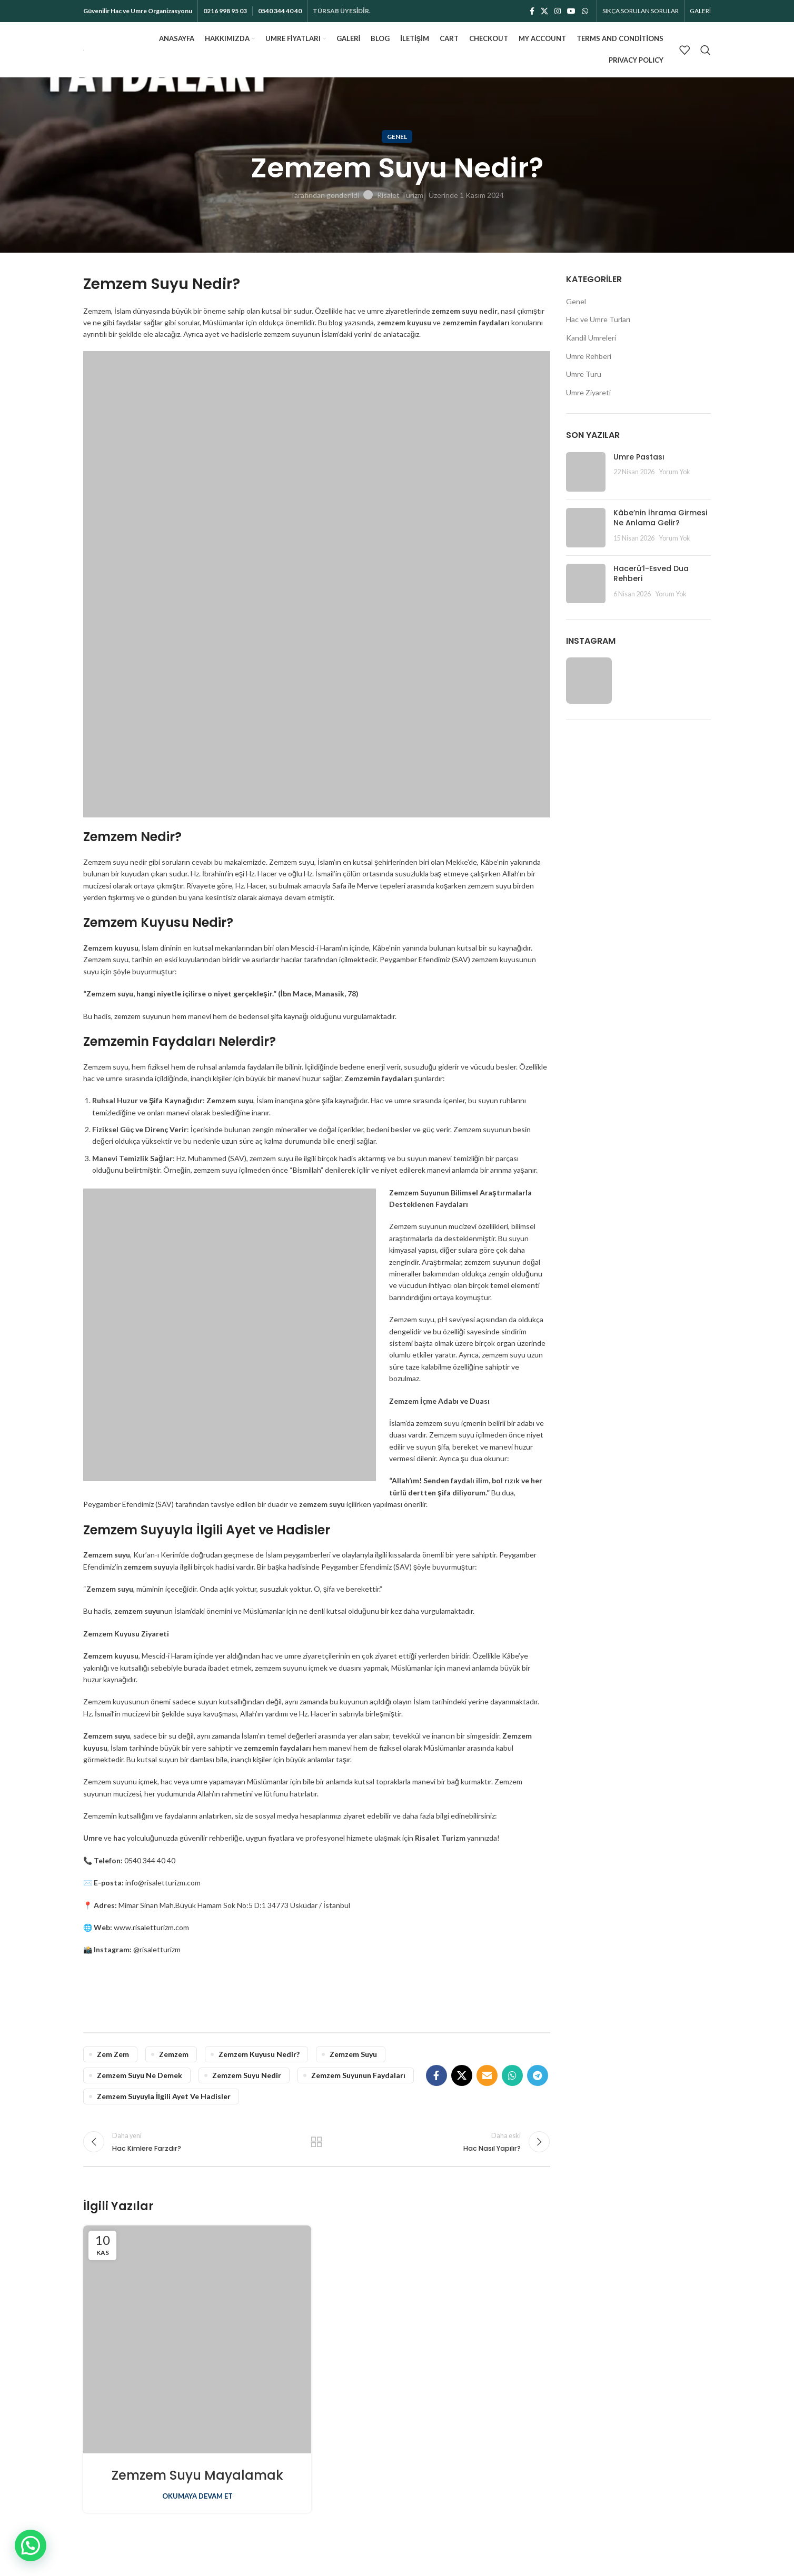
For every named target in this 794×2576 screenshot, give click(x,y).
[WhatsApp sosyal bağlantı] (585, 11)
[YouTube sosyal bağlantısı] (571, 11)
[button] (30, 2545)
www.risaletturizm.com (151, 1927)
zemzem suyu (353, 2054)
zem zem (113, 2054)
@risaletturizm (157, 1949)
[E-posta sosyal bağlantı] (487, 2075)
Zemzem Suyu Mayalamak (197, 2475)
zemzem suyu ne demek (139, 2075)
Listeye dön (316, 2141)
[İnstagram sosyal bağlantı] (557, 11)
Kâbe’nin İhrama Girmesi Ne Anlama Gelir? (660, 517)
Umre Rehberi (588, 356)
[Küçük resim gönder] (586, 472)
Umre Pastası (638, 457)
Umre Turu (583, 374)
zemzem (173, 2054)
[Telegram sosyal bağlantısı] (537, 2075)
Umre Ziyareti (588, 392)
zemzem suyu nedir (246, 2075)
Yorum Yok (674, 472)
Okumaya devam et (197, 2496)
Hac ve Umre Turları (598, 319)
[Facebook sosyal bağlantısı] (532, 11)
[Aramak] (705, 50)
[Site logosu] (83, 49)
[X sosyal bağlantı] (544, 11)
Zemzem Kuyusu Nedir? (259, 2054)
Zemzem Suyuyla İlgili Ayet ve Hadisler (164, 2096)
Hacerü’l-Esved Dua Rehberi (651, 573)
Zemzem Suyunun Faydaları (358, 2075)
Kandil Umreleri (591, 337)
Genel (397, 137)
